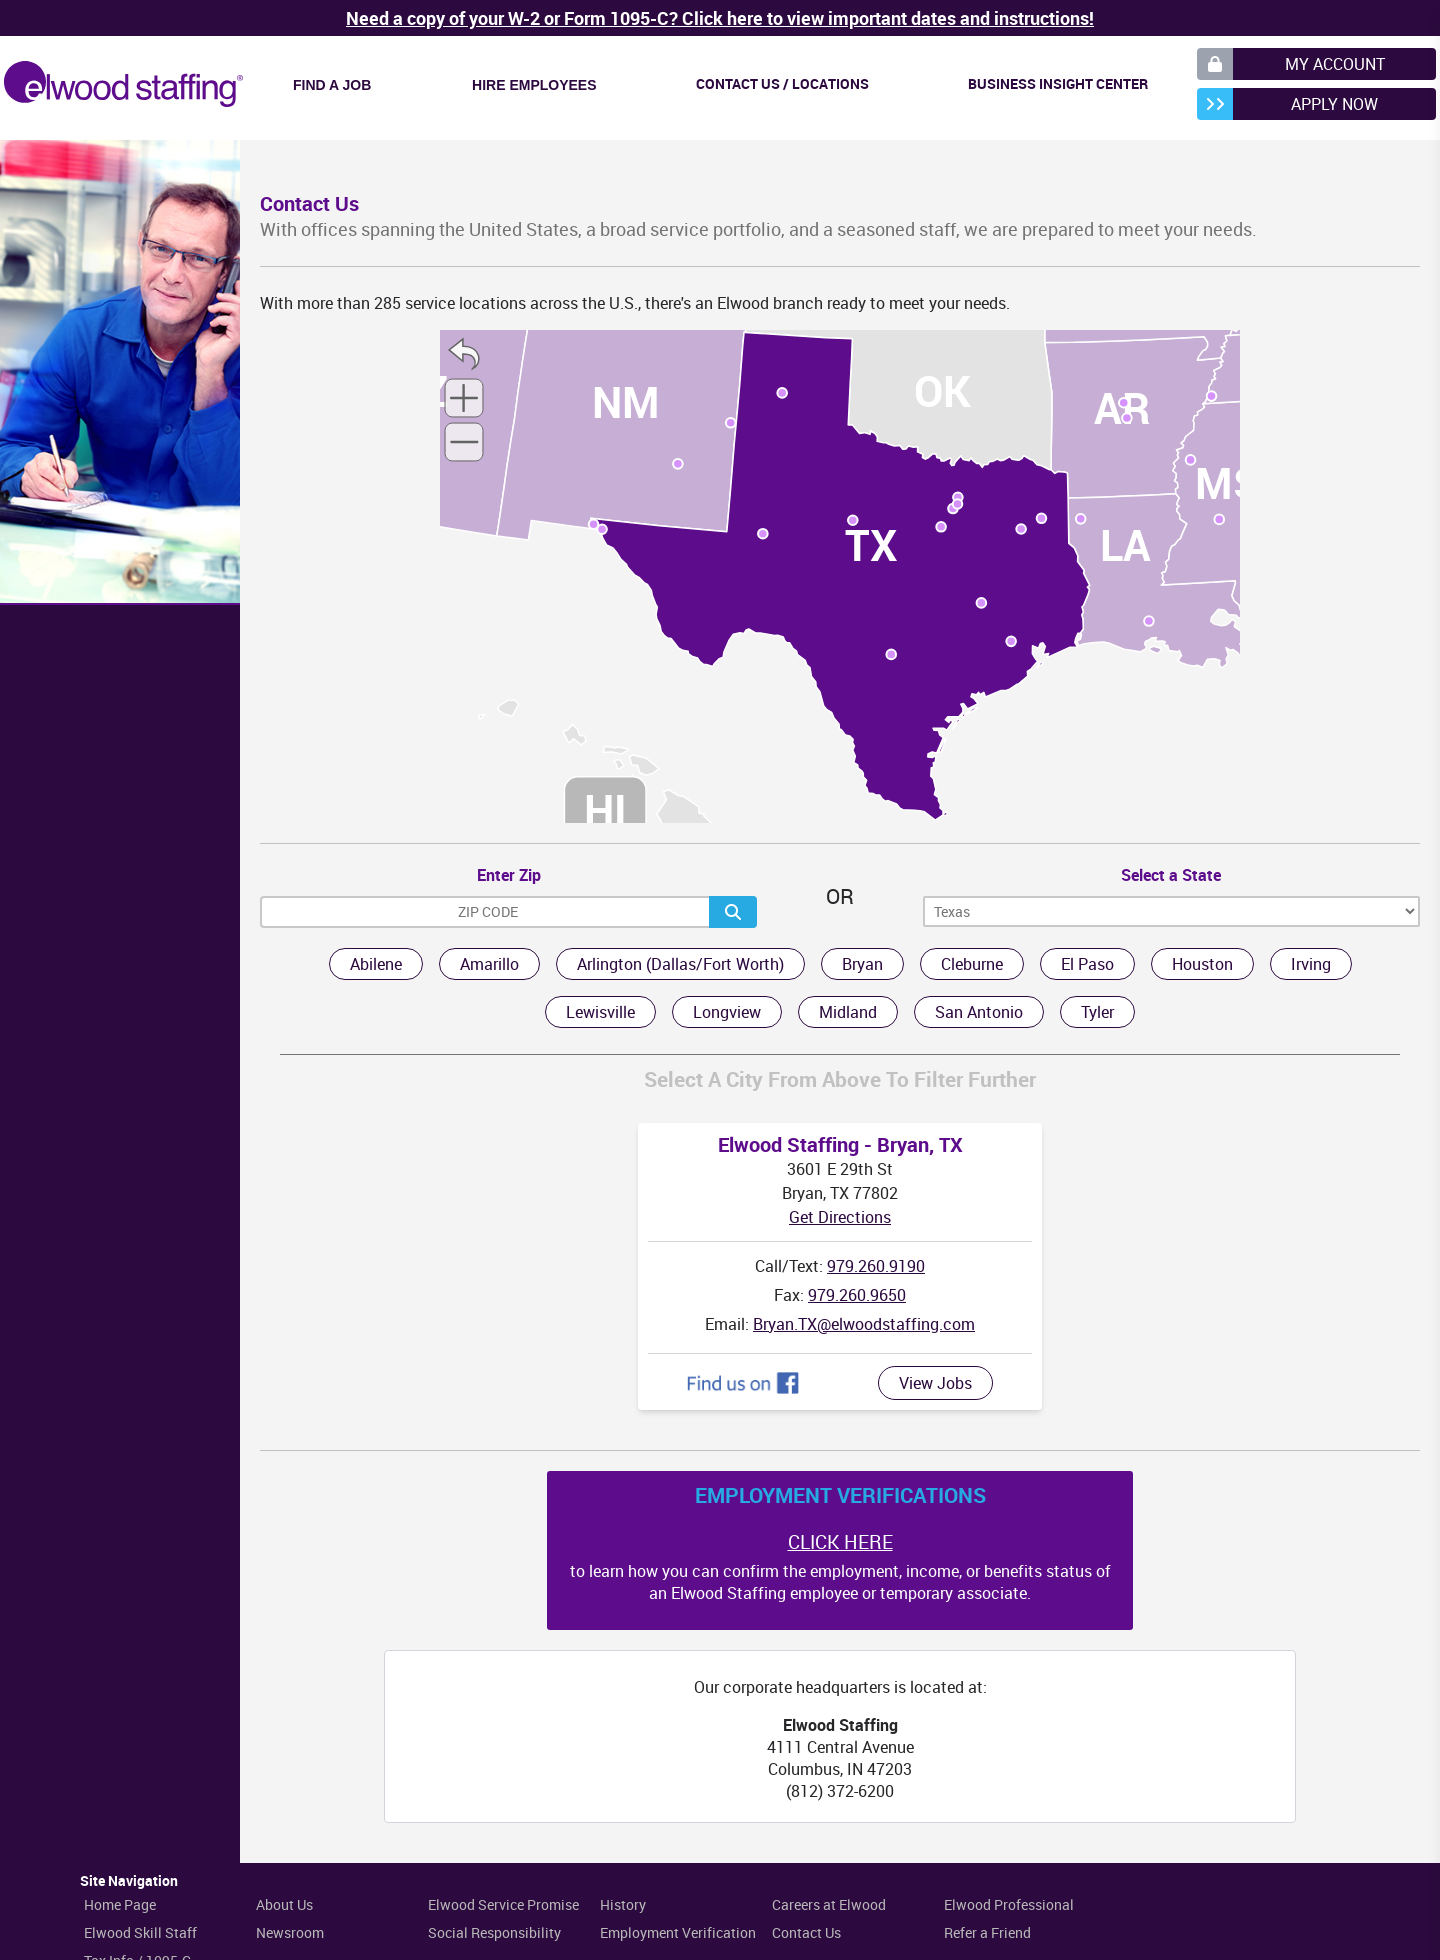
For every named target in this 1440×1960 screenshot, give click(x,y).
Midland (848, 1012)
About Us (284, 1904)
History (623, 1904)
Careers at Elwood (829, 1904)
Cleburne (972, 964)
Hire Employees (534, 85)
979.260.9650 (857, 1295)
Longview (727, 1012)
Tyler (1097, 1012)
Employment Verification (678, 1932)
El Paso (1087, 964)
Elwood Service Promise (503, 1904)
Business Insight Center (1058, 83)
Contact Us (806, 1932)
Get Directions (840, 1217)
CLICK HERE (840, 1542)
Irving (1311, 964)
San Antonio (979, 1012)
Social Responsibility (494, 1932)
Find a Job (332, 85)
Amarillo (489, 964)
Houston (1202, 964)
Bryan (862, 964)
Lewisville (600, 1012)
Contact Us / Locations (782, 83)
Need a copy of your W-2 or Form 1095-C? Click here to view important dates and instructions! (720, 18)
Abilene (376, 964)
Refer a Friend (987, 1932)
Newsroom (290, 1932)
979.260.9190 (876, 1266)
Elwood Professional (1009, 1904)
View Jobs (935, 1383)
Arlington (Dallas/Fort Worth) (680, 964)
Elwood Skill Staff (140, 1932)
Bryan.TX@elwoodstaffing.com (864, 1324)
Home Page (120, 1904)
